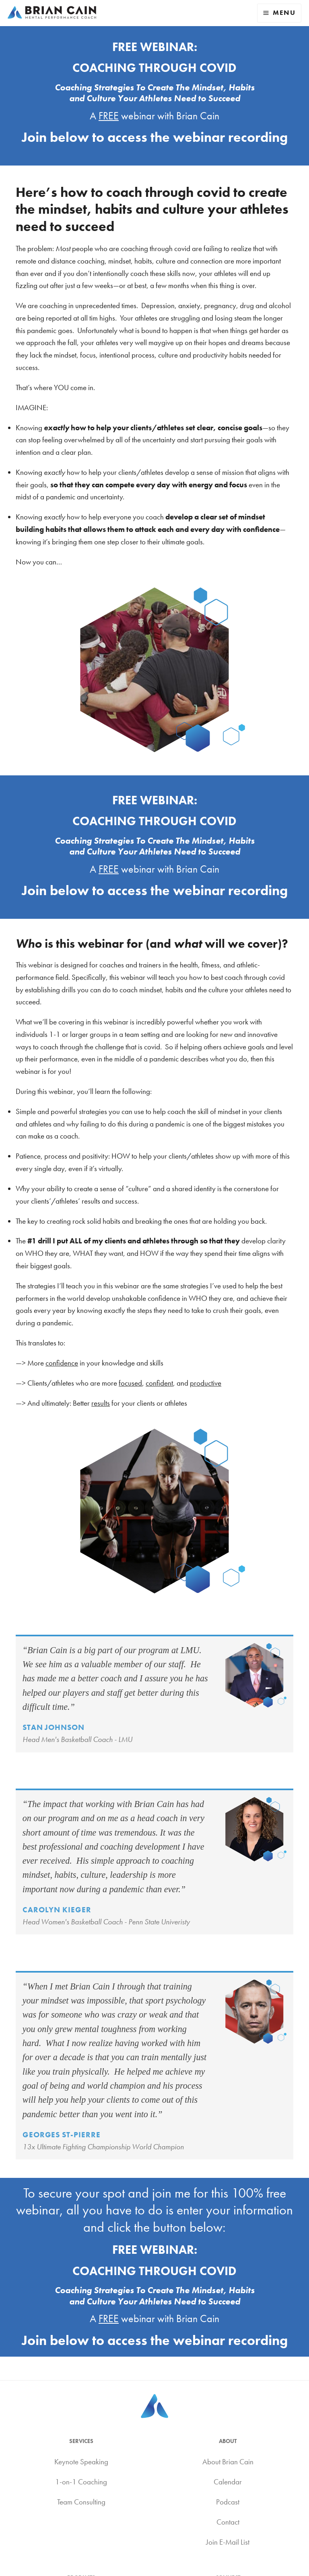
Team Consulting (81, 2502)
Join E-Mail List (227, 2542)
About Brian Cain (227, 2462)
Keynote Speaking (81, 2462)
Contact (227, 2522)
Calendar (228, 2482)
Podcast (227, 2502)
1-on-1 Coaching (81, 2482)
